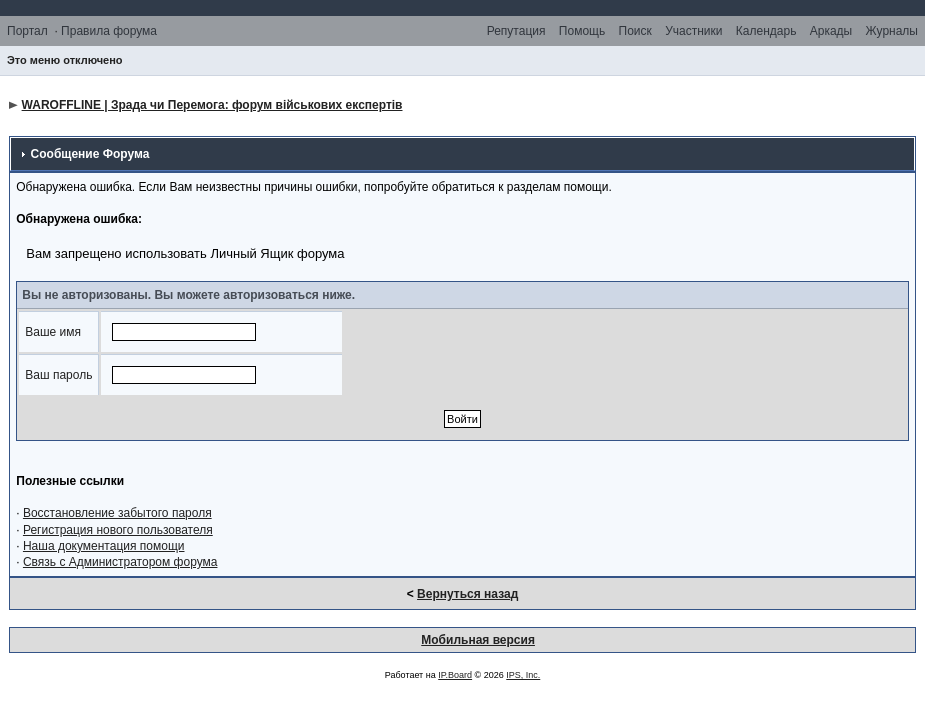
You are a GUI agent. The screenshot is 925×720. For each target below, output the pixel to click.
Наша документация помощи (104, 546)
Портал (27, 31)
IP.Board (455, 675)
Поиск (635, 31)
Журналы (892, 31)
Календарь (766, 31)
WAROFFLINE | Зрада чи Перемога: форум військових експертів (212, 105)
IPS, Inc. (523, 675)
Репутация (516, 31)
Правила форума (109, 31)
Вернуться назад (467, 594)
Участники (693, 31)
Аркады (831, 31)
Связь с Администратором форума (120, 562)
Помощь (582, 31)
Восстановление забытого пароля (117, 513)
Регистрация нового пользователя (118, 530)
